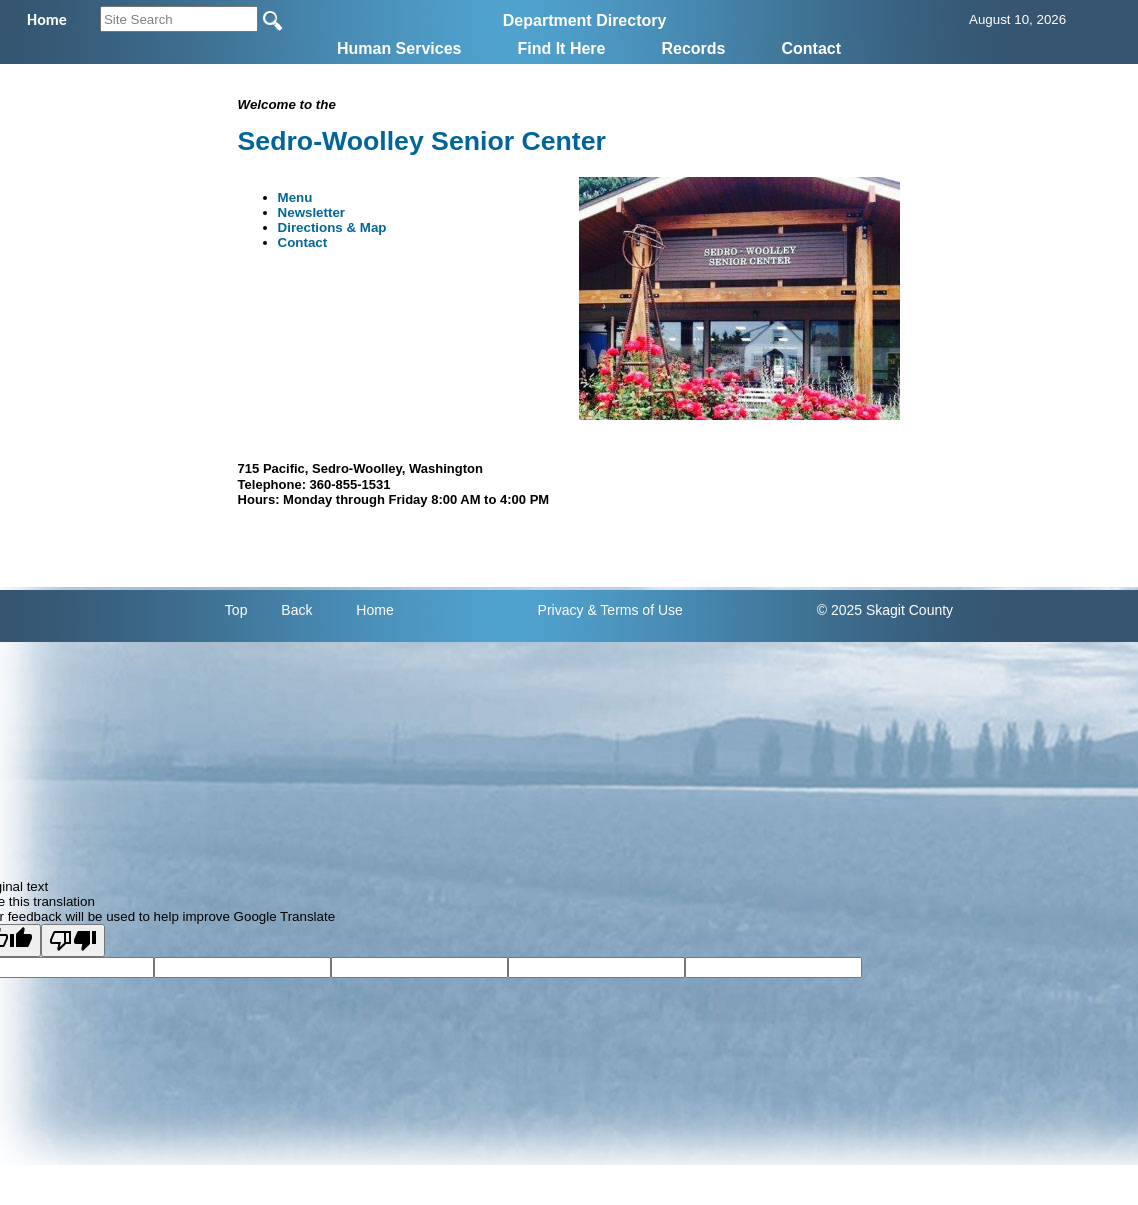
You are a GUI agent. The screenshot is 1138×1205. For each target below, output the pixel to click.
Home (374, 610)
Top (236, 610)
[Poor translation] (73, 940)
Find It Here (561, 48)
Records (693, 48)
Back (296, 610)
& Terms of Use (634, 610)
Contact (812, 48)
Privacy (561, 610)
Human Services (399, 48)
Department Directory (585, 20)
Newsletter (311, 212)
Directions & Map (332, 227)
